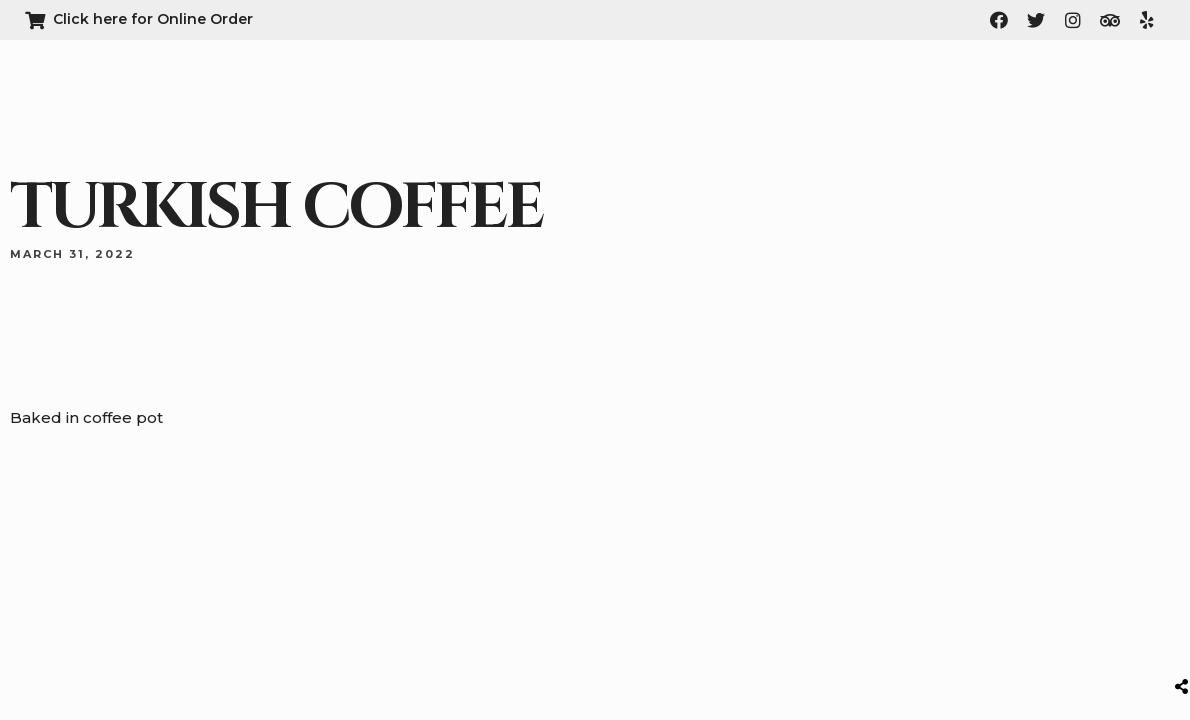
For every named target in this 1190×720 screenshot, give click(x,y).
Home (684, 105)
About (752, 105)
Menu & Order (850, 105)
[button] (1090, 106)
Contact (955, 105)
